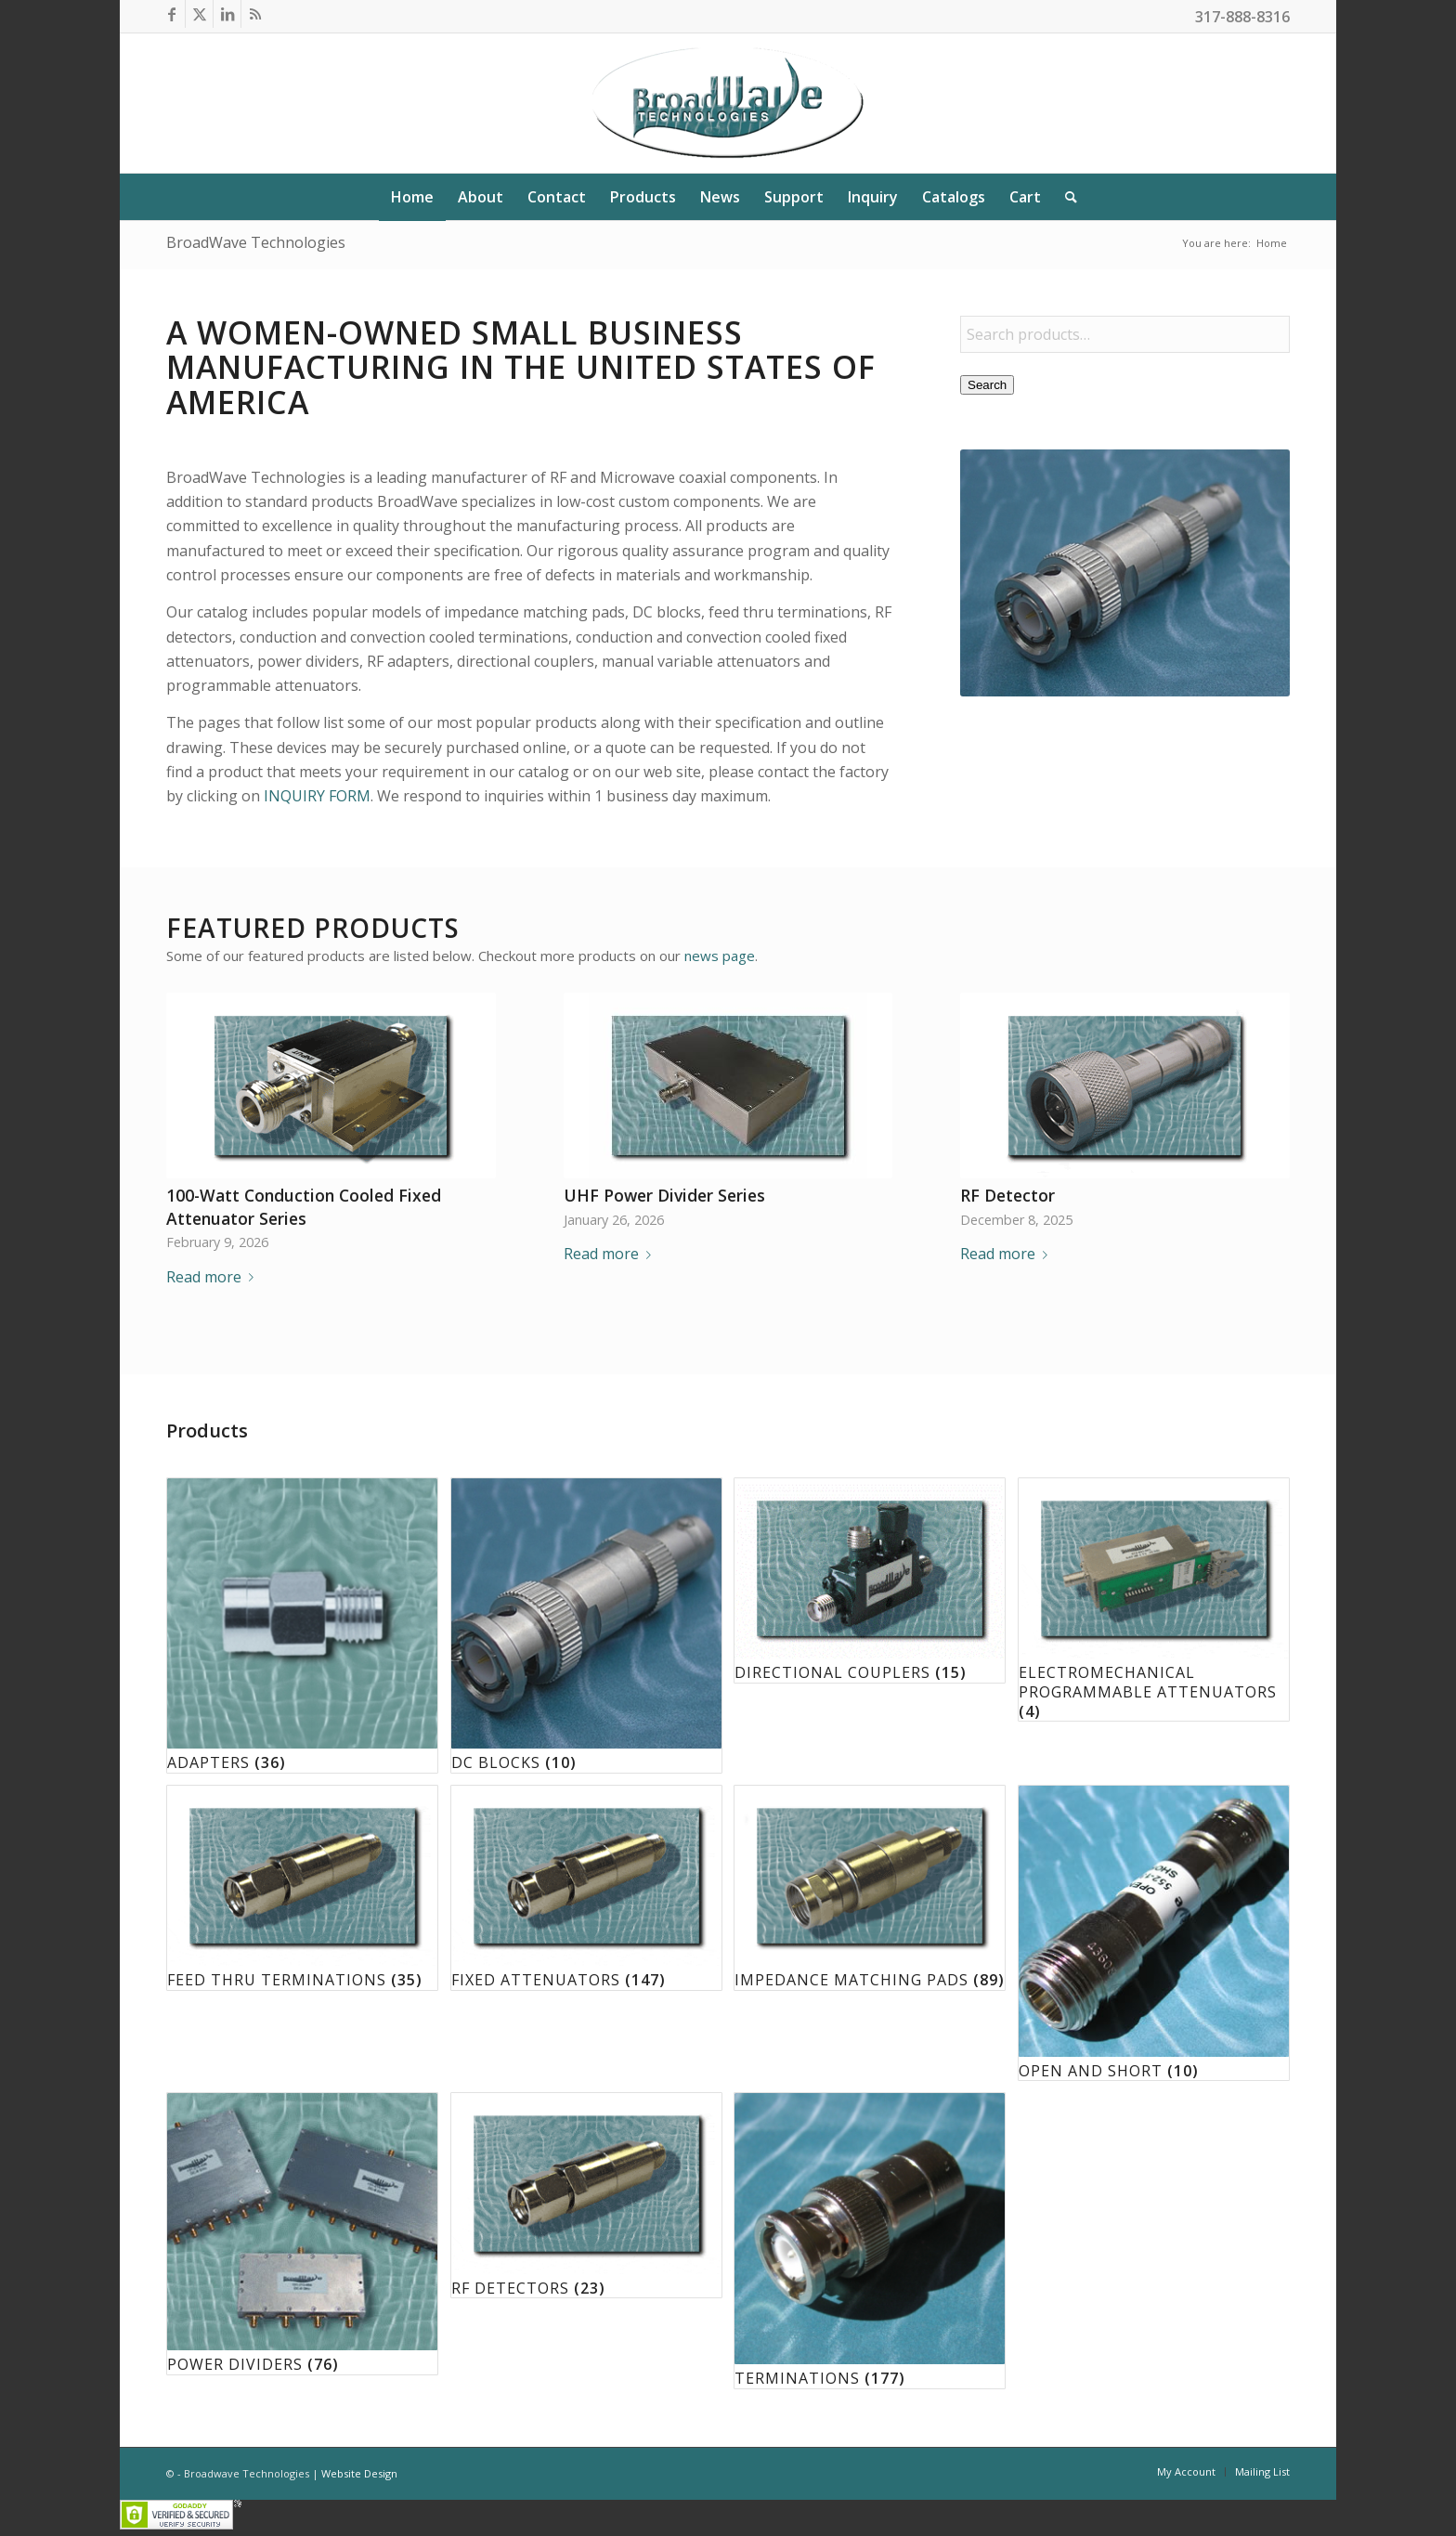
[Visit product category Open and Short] (1154, 1933)
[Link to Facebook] (171, 14)
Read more (213, 1277)
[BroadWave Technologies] (727, 103)
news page (719, 955)
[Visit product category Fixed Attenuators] (586, 1888)
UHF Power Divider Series (664, 1195)
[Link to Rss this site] (255, 14)
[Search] (1065, 197)
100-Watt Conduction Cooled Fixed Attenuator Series (303, 1206)
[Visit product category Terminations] (869, 2240)
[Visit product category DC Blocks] (586, 1625)
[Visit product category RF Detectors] (586, 2195)
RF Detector (1007, 1195)
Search (987, 385)
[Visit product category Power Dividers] (302, 2233)
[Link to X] (199, 14)
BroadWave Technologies (255, 242)
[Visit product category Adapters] (302, 1625)
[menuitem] (412, 197)
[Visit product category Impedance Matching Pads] (869, 1888)
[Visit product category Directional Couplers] (869, 1580)
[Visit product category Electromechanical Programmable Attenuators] (1154, 1600)
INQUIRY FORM (317, 796)
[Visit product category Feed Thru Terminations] (302, 1888)
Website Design (359, 2473)
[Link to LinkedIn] (227, 14)
